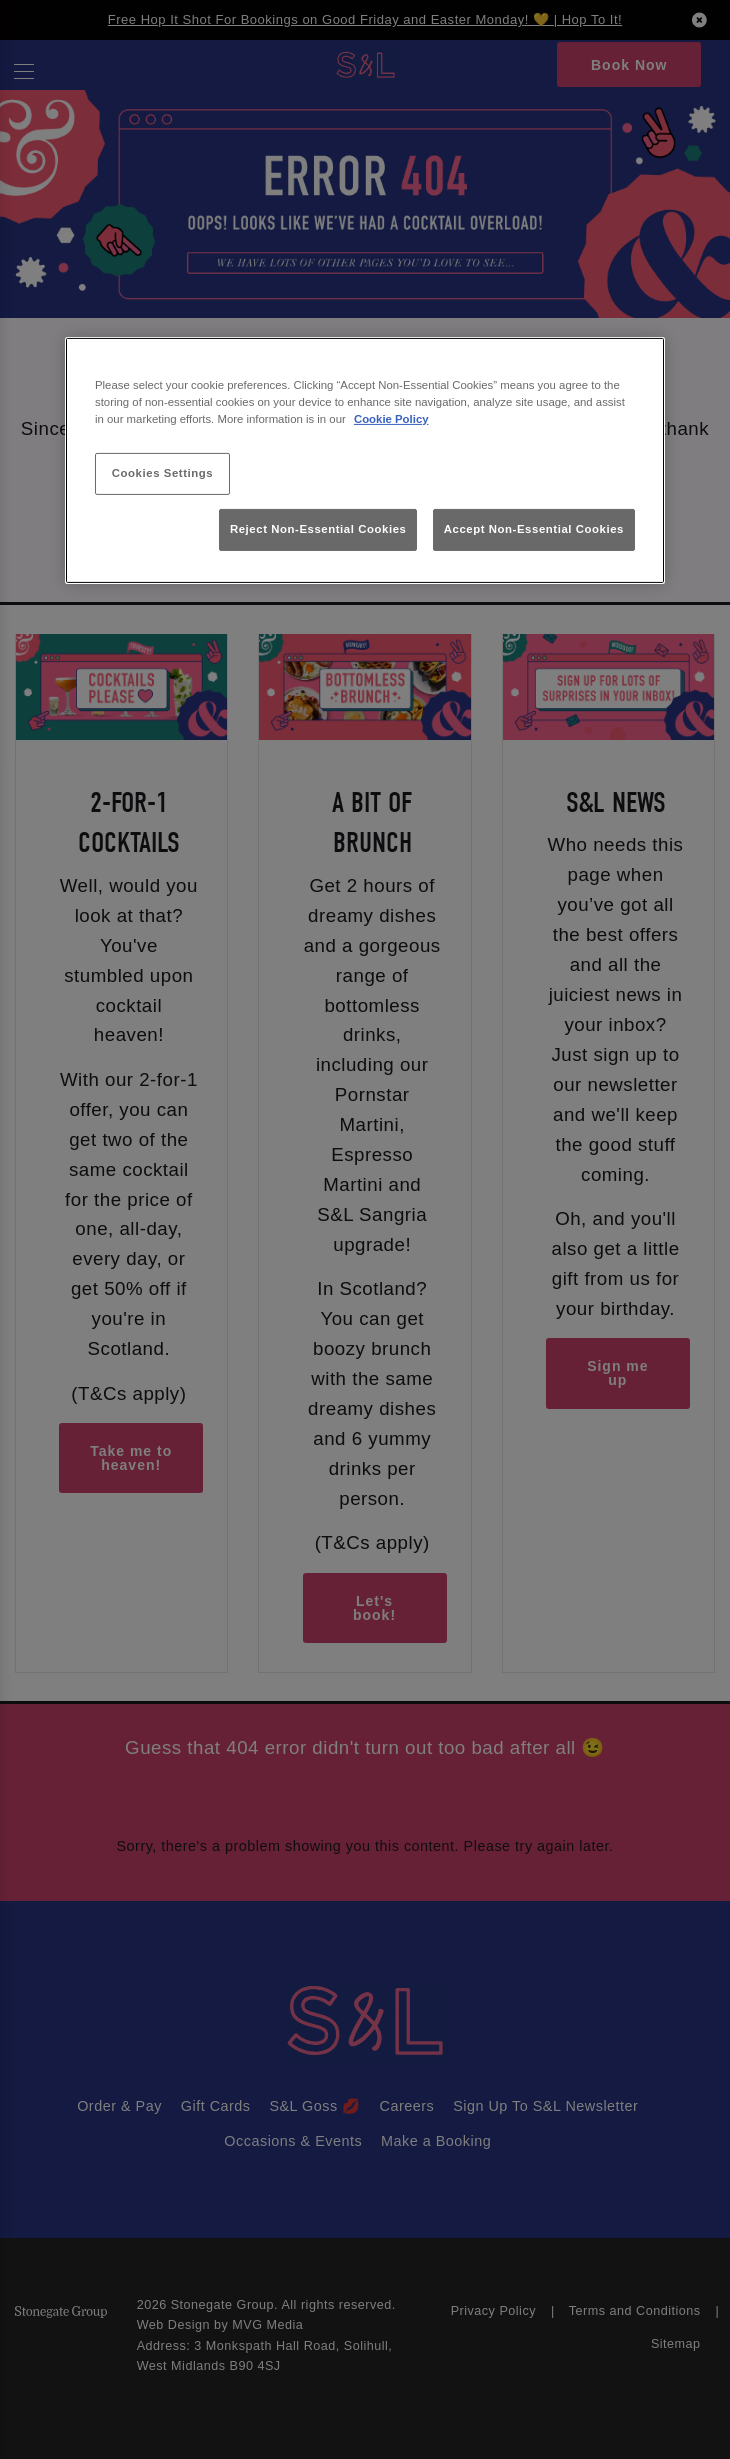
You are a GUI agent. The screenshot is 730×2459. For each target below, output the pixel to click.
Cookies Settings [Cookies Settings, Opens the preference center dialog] (162, 473)
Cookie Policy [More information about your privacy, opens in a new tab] (391, 419)
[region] (365, 460)
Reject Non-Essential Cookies (318, 529)
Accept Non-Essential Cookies (534, 529)
